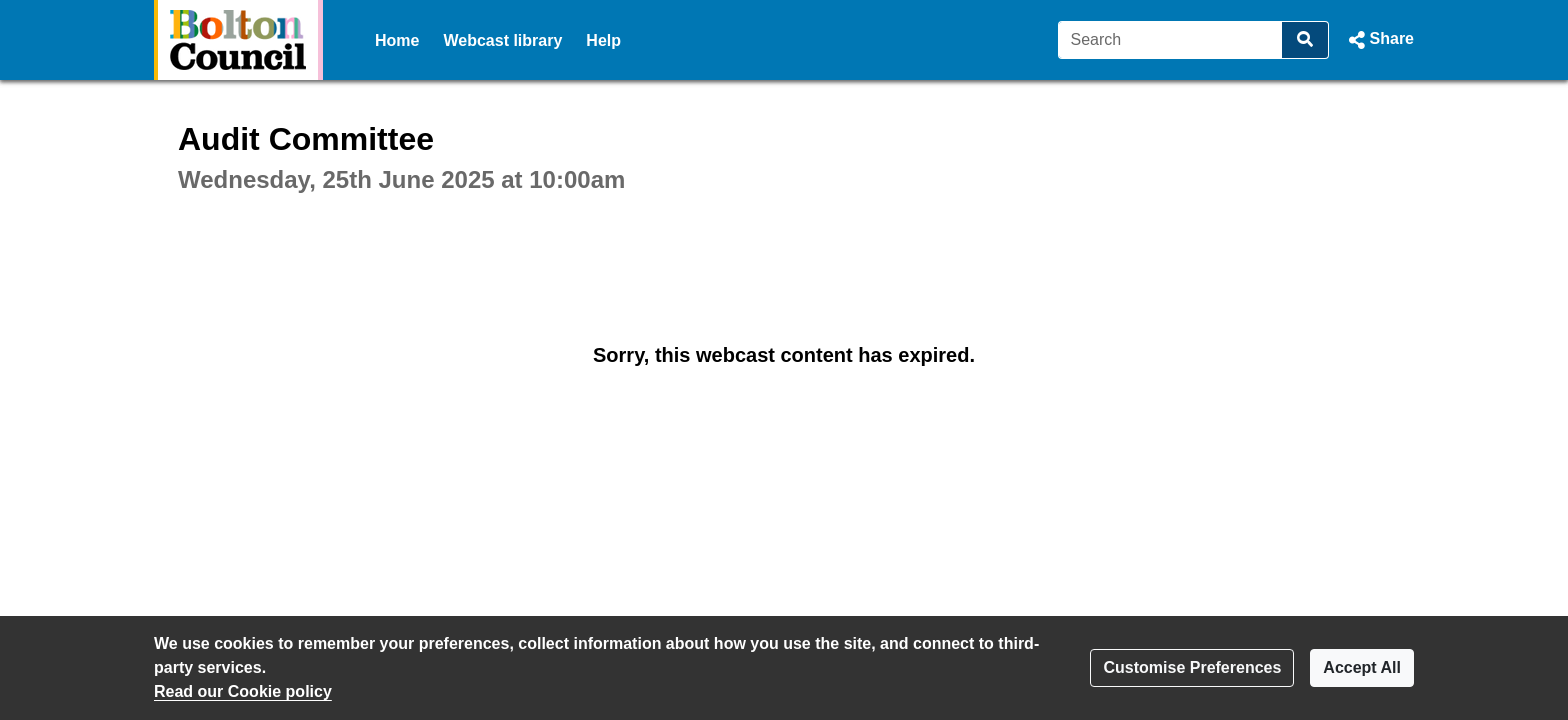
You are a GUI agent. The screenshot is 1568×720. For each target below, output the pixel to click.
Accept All (1362, 667)
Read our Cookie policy (243, 691)
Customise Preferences (1192, 667)
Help (603, 40)
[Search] (1170, 40)
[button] (1379, 40)
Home (397, 40)
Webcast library (502, 40)
